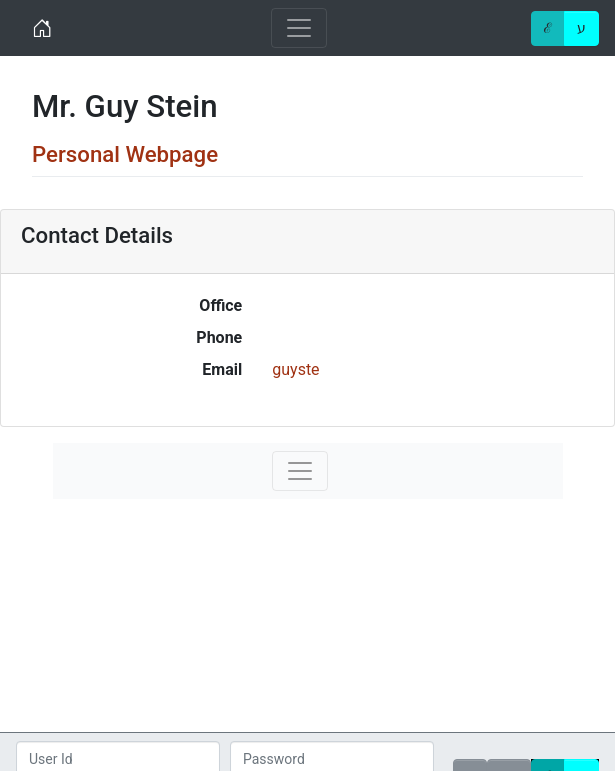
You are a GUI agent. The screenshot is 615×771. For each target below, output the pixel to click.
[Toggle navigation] (299, 28)
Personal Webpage (125, 154)
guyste (295, 369)
